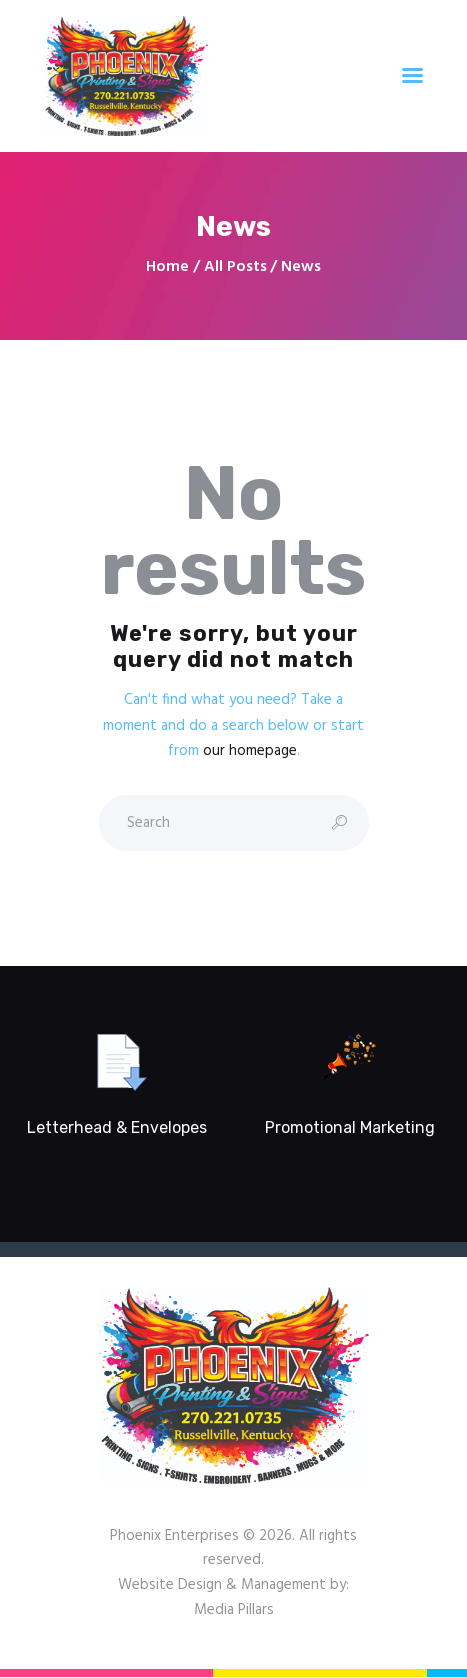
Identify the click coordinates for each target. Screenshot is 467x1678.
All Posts (235, 267)
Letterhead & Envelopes (117, 1127)
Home (167, 267)
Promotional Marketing (350, 1127)
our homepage (250, 751)
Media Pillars (234, 1610)
